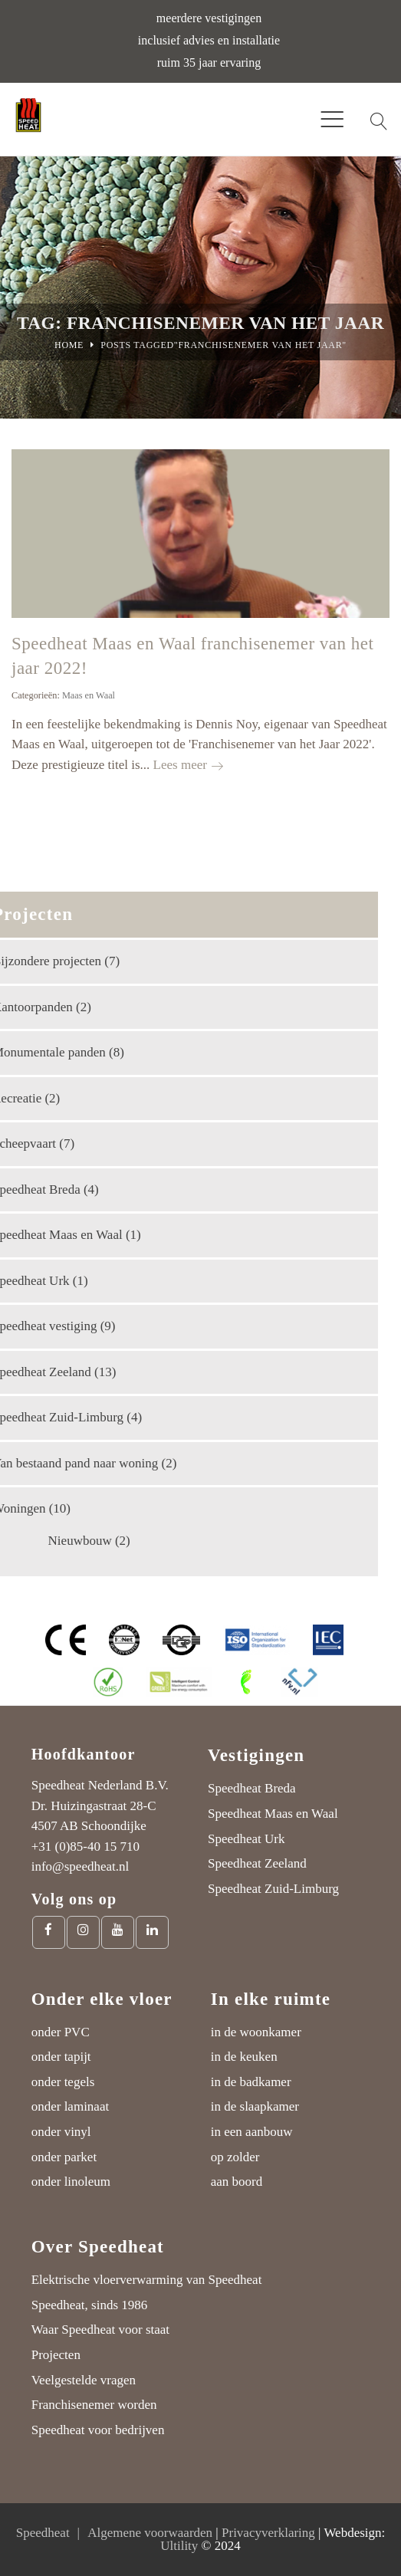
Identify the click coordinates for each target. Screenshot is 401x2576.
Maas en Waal (88, 695)
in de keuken (244, 2056)
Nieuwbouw (80, 1540)
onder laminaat (70, 2106)
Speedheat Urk (246, 1839)
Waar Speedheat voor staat (100, 2329)
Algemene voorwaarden (149, 2532)
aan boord (237, 2181)
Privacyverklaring (268, 2532)
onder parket (64, 2157)
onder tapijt (61, 2056)
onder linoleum (70, 2181)
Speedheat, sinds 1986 (89, 2305)
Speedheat (43, 2532)
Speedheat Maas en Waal (273, 1813)
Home (69, 345)
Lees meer (188, 764)
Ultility (179, 2545)
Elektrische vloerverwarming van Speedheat (146, 2279)
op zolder (235, 2157)
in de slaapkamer (255, 2106)
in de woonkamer (256, 2032)
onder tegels (63, 2082)
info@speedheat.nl (80, 1866)
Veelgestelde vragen (83, 2380)
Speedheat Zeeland (257, 1863)
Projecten (56, 2355)
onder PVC (60, 2032)
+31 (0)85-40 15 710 (85, 1846)
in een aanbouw (252, 2131)
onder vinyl (61, 2131)
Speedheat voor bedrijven (98, 2430)
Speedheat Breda (252, 1788)
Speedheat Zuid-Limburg (273, 1888)
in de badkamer (251, 2082)
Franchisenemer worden (94, 2404)
